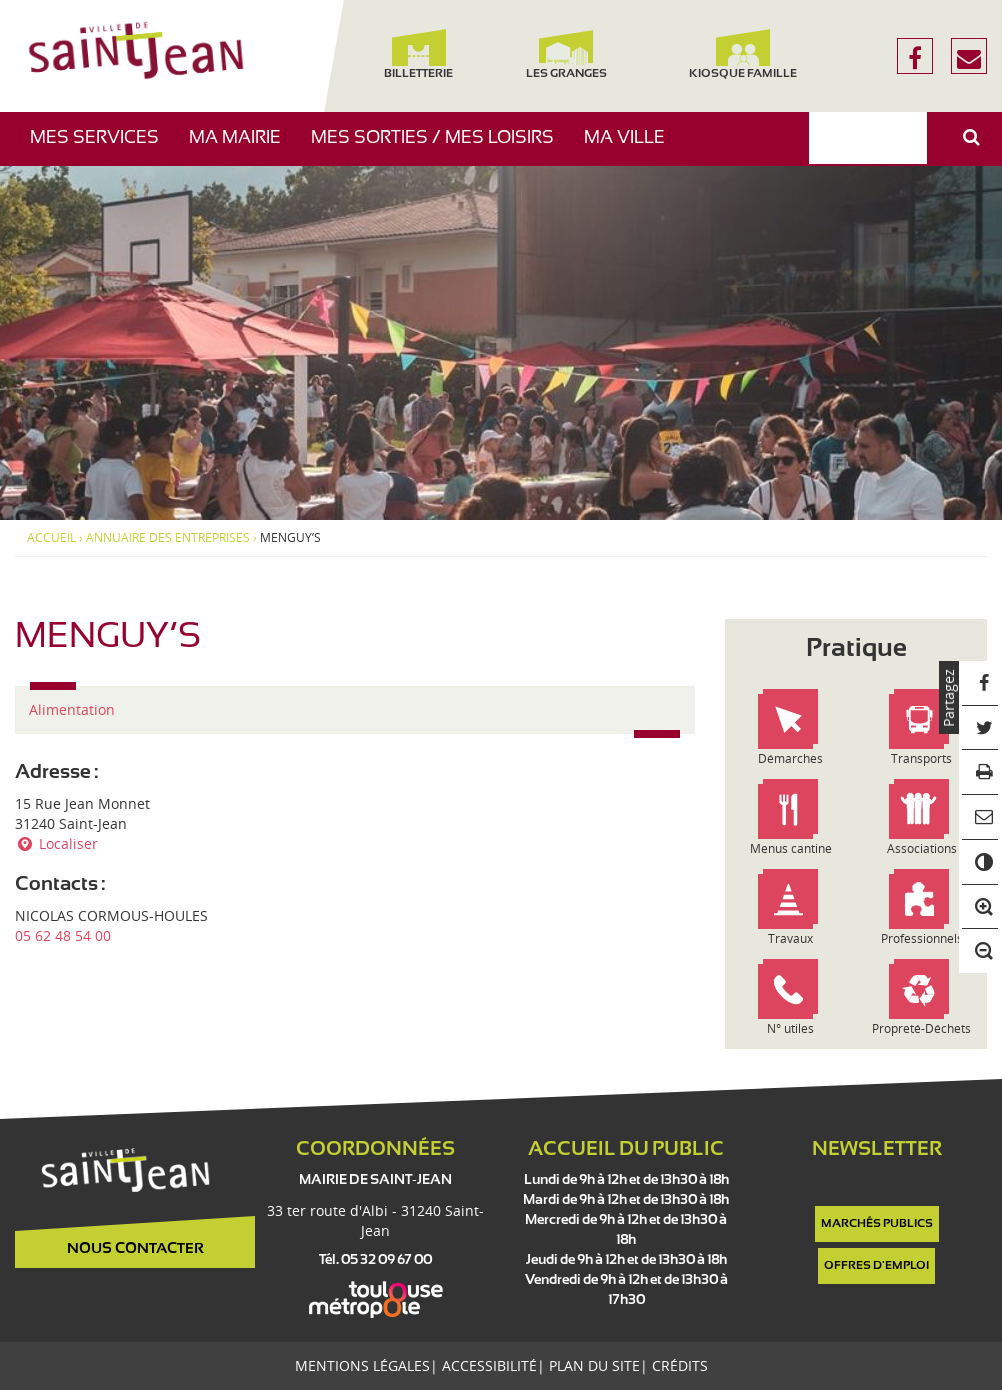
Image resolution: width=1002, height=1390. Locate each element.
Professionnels (922, 938)
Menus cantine (791, 848)
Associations (922, 848)
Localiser (56, 843)
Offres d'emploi (876, 1266)
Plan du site (594, 1365)
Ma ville (632, 147)
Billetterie (418, 54)
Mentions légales (362, 1365)
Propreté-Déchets (921, 1028)
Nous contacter (135, 1249)
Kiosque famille (742, 54)
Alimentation (72, 709)
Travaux (790, 938)
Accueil (51, 538)
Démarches (790, 758)
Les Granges (566, 54)
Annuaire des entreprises (168, 538)
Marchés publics (877, 1224)
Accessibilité (489, 1365)
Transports (921, 758)
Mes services (102, 147)
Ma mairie (242, 147)
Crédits (680, 1365)
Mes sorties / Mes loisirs (440, 147)
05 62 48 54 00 (63, 935)
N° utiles (790, 1028)
